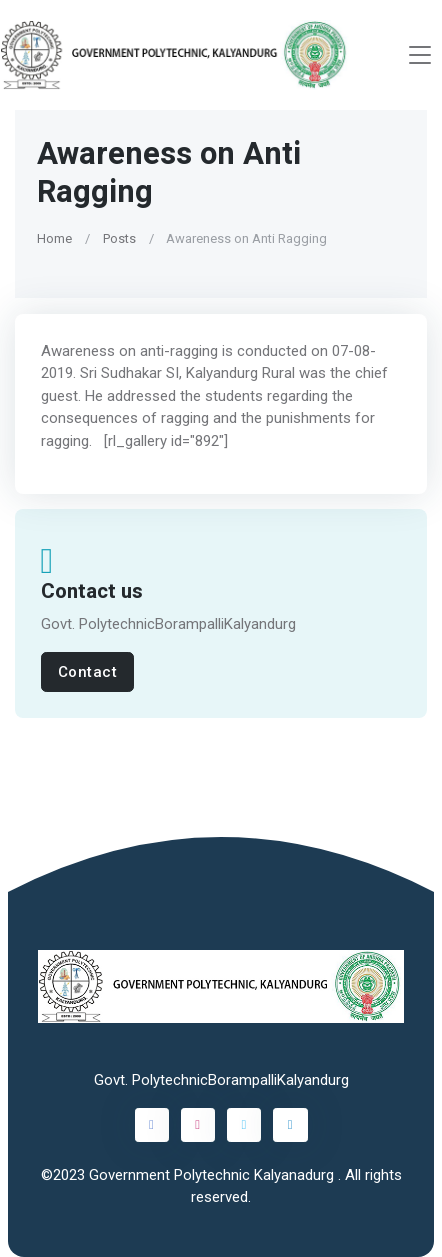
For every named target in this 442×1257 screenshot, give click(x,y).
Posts (119, 238)
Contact (88, 672)
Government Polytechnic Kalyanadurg (213, 1175)
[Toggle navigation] (420, 55)
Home (54, 238)
